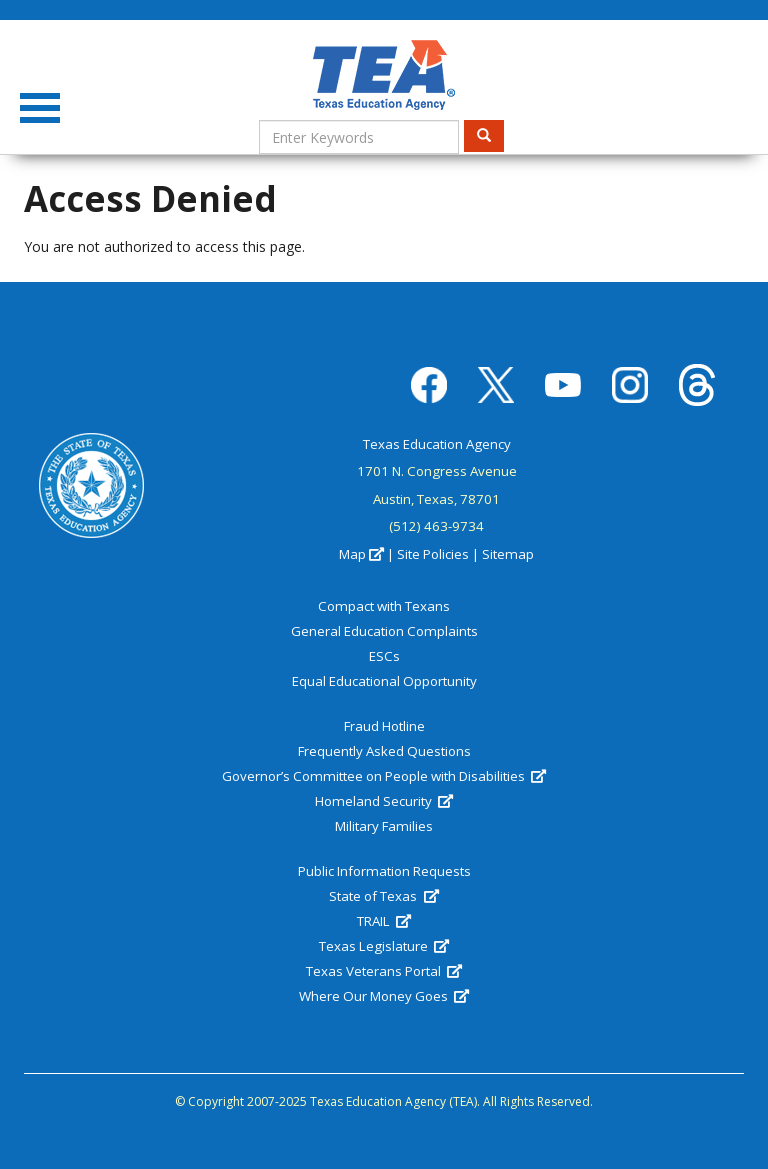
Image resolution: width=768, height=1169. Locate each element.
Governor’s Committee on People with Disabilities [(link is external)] (384, 776)
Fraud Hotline (384, 726)
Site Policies (433, 554)
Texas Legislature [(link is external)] (384, 946)
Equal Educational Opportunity (384, 681)
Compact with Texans (384, 606)
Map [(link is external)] (361, 554)
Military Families (384, 826)
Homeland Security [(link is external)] (384, 801)
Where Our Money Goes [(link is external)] (384, 996)
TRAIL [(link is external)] (384, 921)
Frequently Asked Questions (384, 751)
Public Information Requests (384, 871)
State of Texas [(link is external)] (383, 896)
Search (490, 135)
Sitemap (508, 554)
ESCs (384, 656)
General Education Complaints (384, 631)
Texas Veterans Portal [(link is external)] (384, 971)
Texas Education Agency (437, 444)
